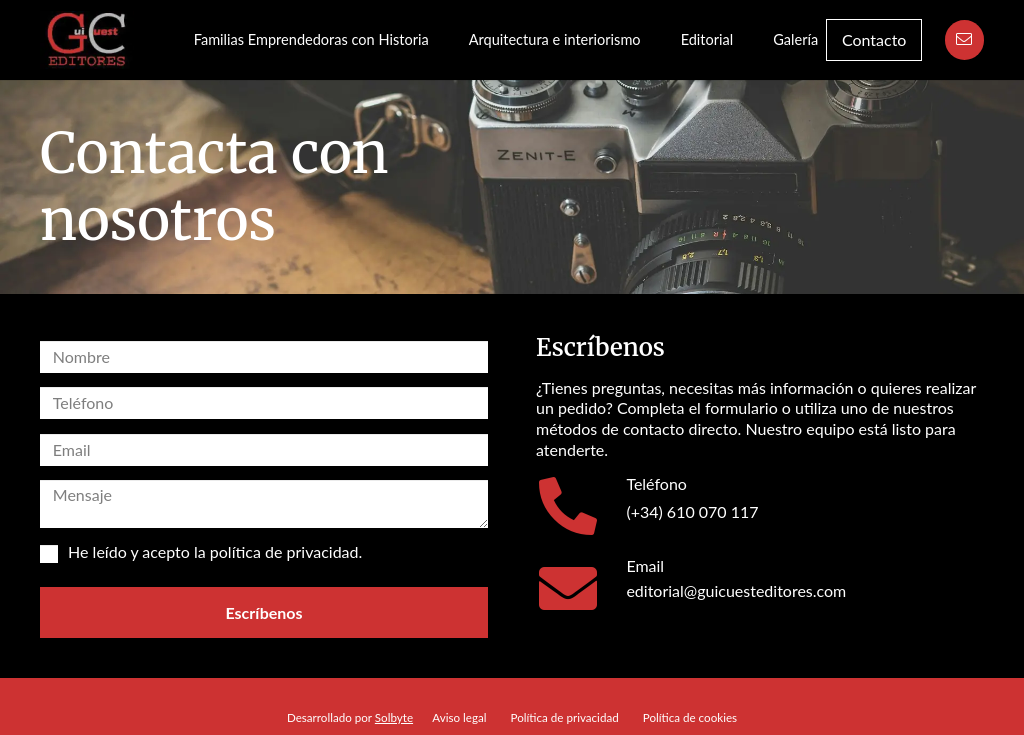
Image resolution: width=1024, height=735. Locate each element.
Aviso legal (459, 717)
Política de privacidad (565, 717)
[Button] (964, 39)
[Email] (581, 588)
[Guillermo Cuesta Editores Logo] (87, 40)
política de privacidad (284, 551)
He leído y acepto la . (201, 552)
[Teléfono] (581, 506)
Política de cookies (690, 717)
